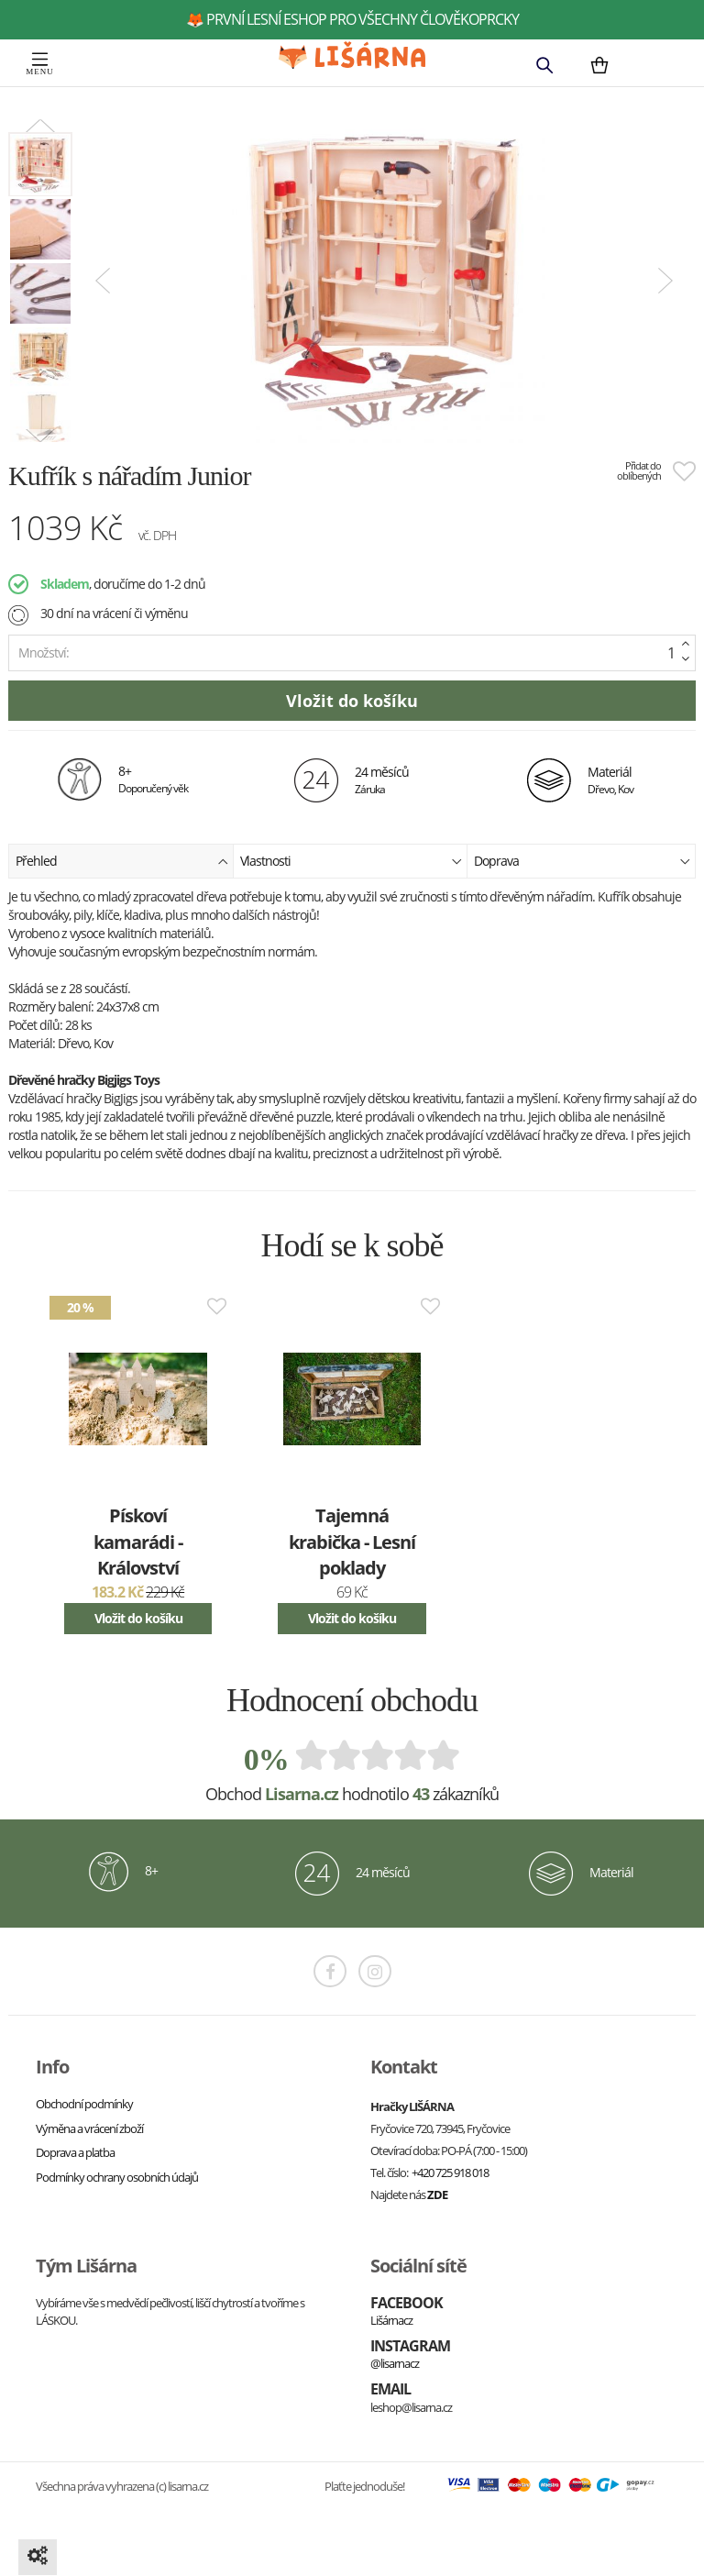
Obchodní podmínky (84, 2103)
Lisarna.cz (301, 1794)
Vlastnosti (351, 859)
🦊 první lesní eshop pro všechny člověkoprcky (352, 19)
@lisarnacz (394, 2363)
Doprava (582, 859)
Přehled (122, 859)
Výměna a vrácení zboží (89, 2128)
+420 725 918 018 (450, 2172)
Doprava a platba (75, 2152)
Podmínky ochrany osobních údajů (117, 2177)
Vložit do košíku (138, 1618)
